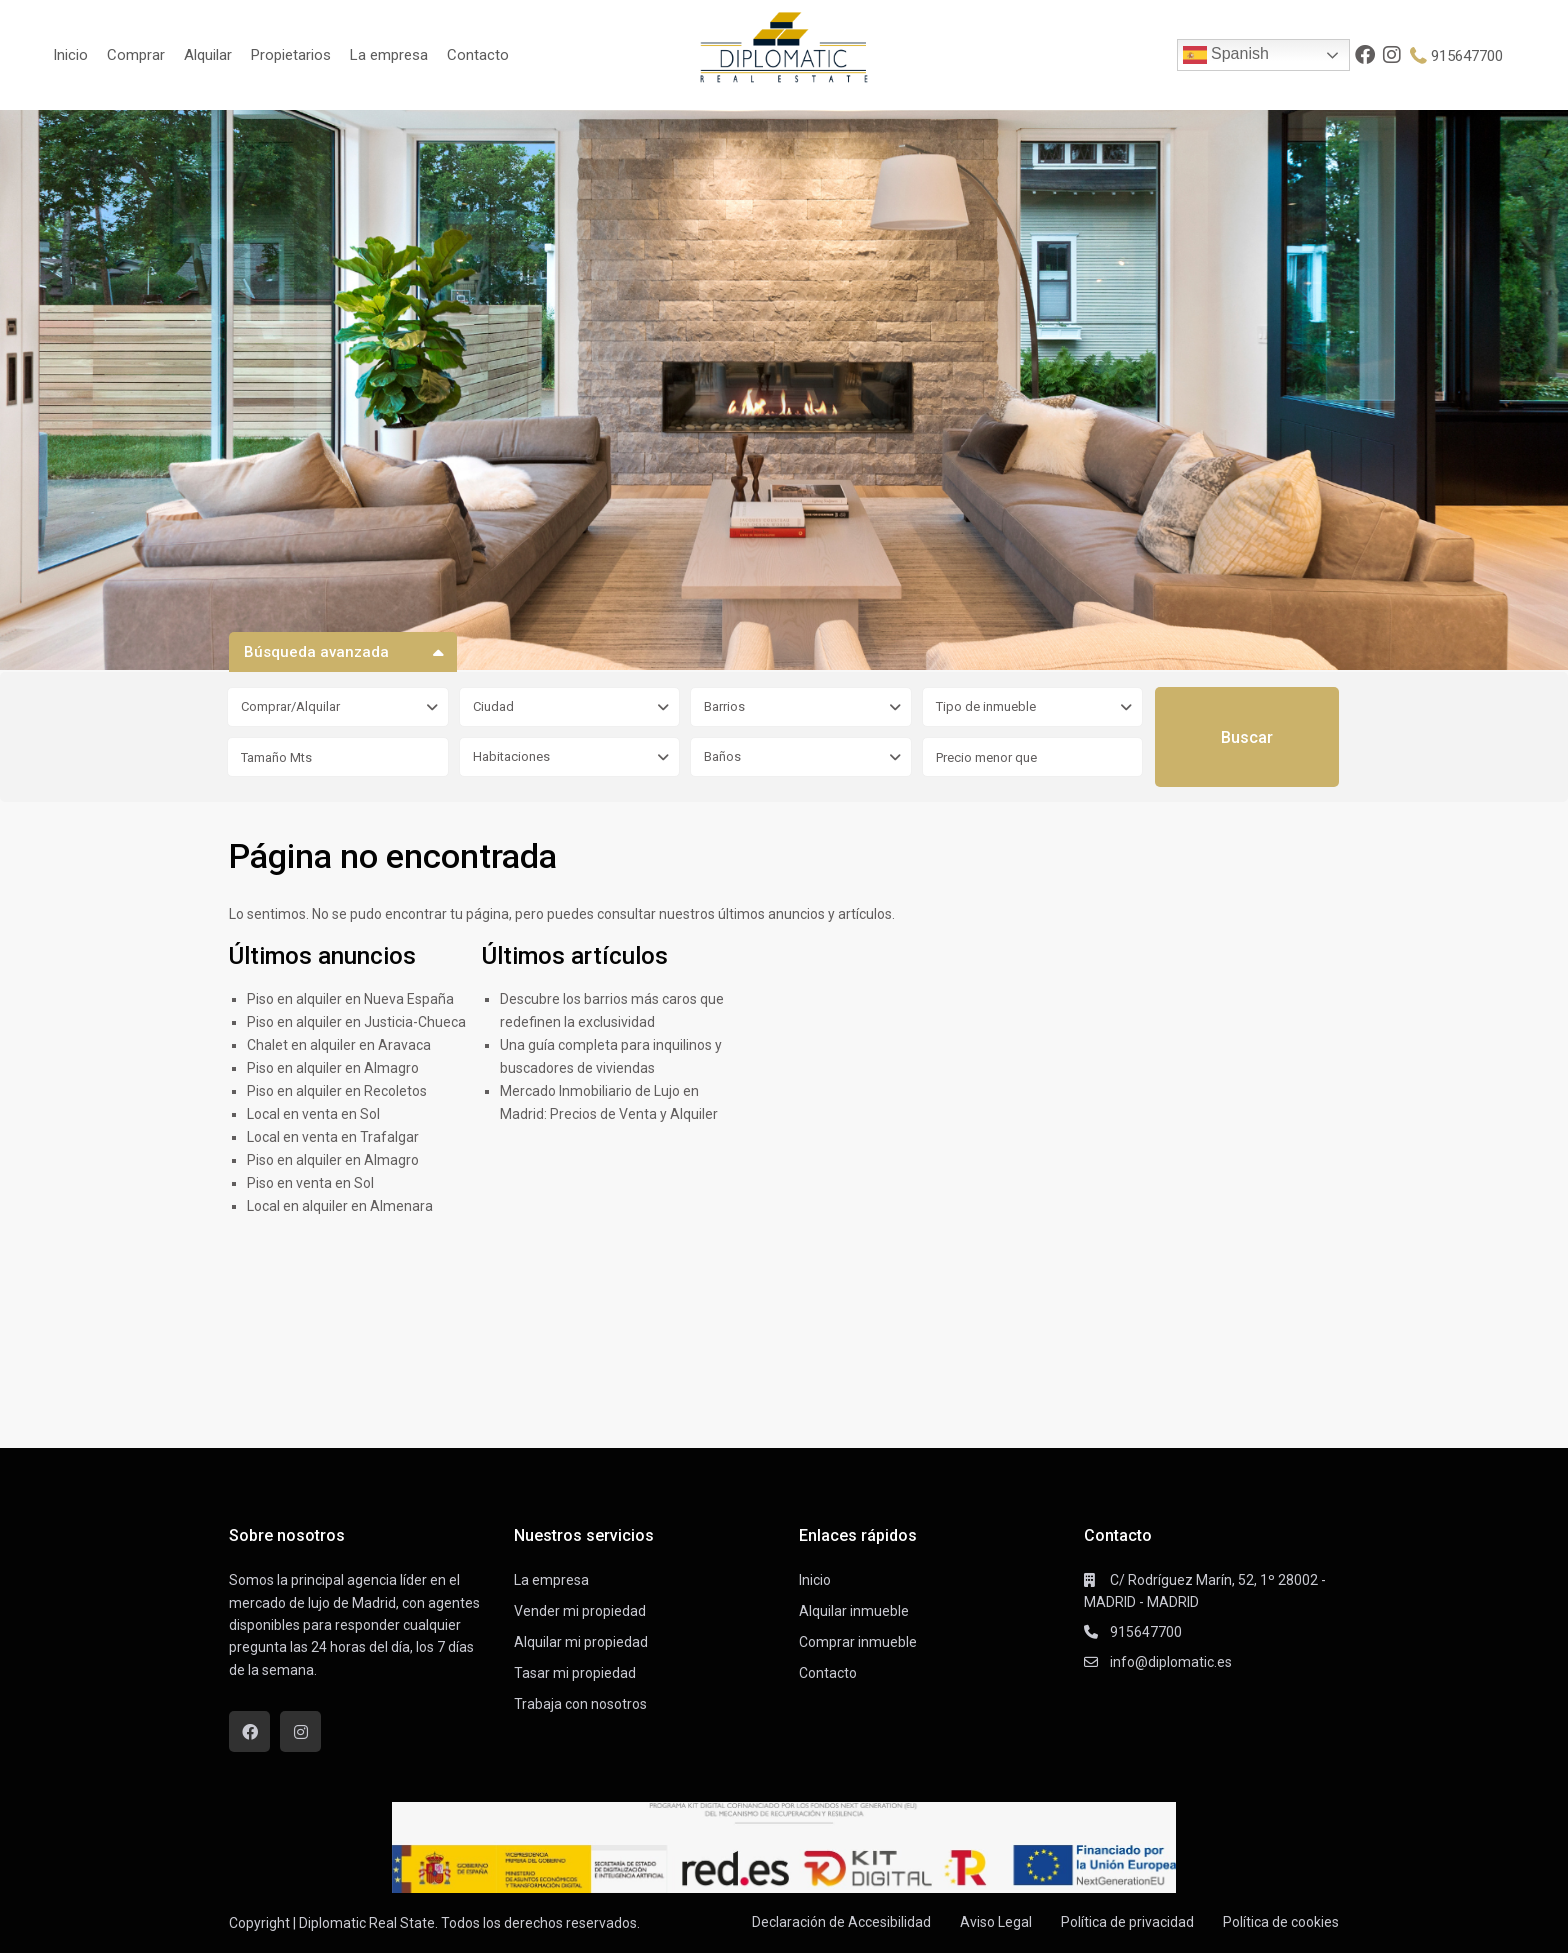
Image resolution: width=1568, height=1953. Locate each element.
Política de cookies (1281, 1922)
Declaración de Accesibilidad (841, 1922)
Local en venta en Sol (313, 1114)
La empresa (389, 55)
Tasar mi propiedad (575, 1673)
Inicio (70, 55)
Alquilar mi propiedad (581, 1642)
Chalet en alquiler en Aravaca (339, 1045)
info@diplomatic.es (1171, 1662)
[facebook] (1365, 55)
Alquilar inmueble (854, 1611)
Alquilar (208, 55)
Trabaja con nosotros (580, 1704)
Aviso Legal (996, 1922)
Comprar (136, 55)
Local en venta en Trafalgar (333, 1137)
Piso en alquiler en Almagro (333, 1068)
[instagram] (1393, 55)
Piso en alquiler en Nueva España (350, 999)
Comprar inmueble (858, 1642)
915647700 (1467, 56)
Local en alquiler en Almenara (340, 1206)
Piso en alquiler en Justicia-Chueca (356, 1022)
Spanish (1226, 55)
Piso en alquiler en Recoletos (337, 1091)
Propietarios (291, 55)
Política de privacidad (1127, 1922)
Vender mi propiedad (580, 1611)
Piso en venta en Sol (310, 1183)
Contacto (478, 55)
